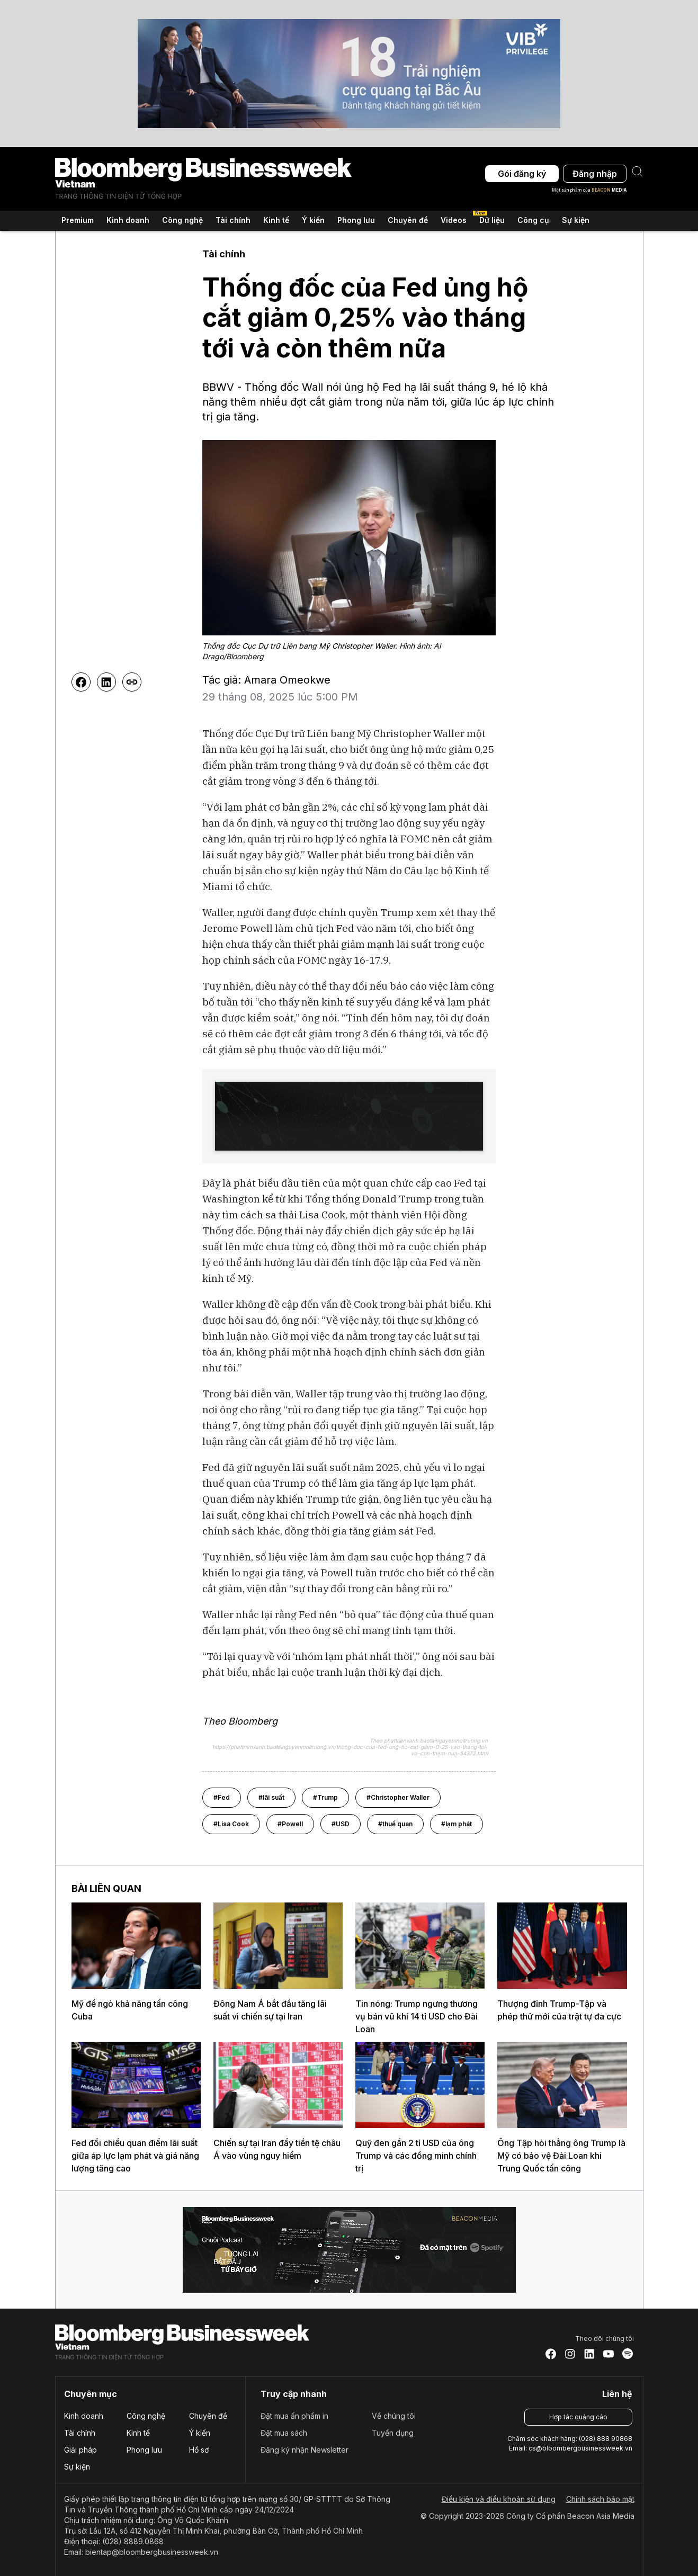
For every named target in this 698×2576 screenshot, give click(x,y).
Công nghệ (146, 2415)
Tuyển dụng (393, 2432)
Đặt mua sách (284, 2432)
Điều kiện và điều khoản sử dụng (499, 2498)
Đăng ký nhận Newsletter (304, 2449)
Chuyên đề (208, 2415)
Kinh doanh (83, 2415)
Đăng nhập (594, 173)
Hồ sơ (199, 2449)
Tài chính (79, 2432)
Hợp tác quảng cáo (578, 2417)
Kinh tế (138, 2432)
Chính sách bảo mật (600, 2498)
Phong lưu (144, 2449)
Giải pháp (80, 2449)
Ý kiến (199, 2432)
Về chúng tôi (394, 2415)
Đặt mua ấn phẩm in (294, 2415)
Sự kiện (575, 220)
